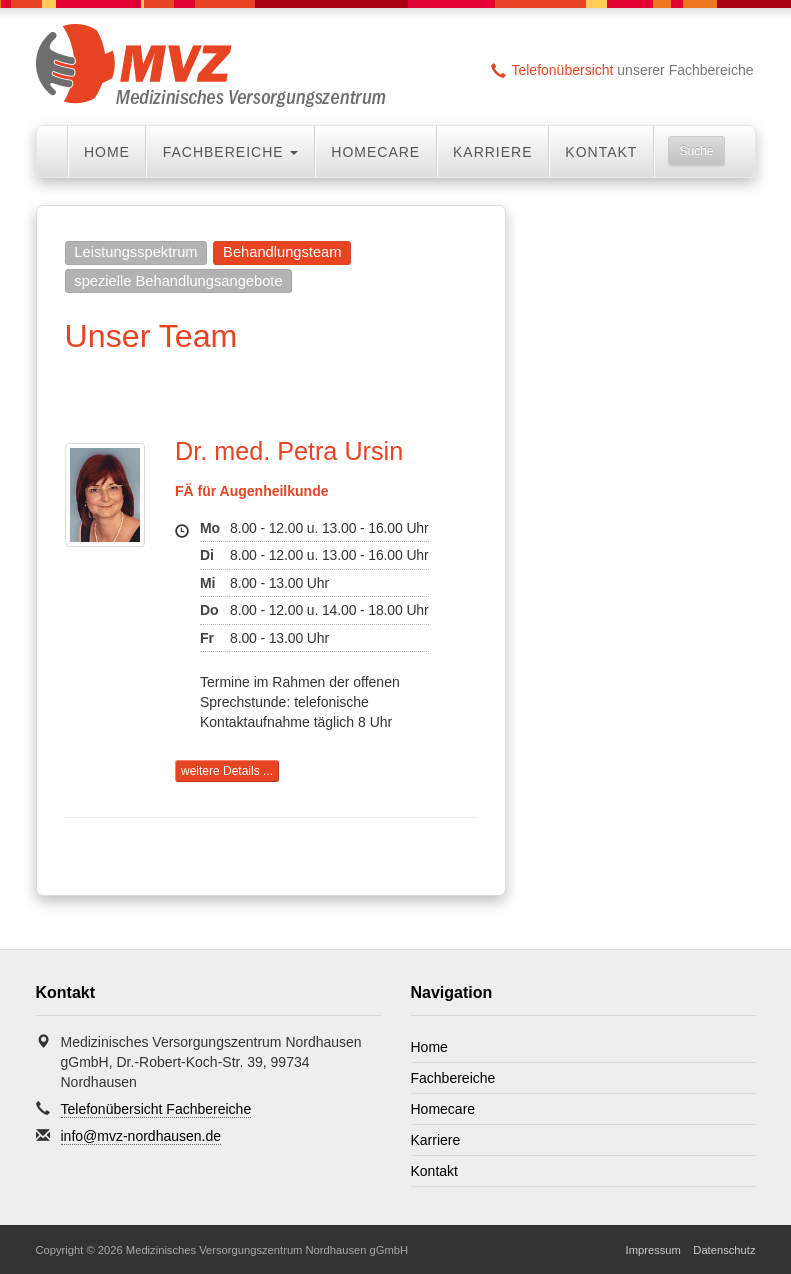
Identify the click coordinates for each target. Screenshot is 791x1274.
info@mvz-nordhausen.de (141, 1136)
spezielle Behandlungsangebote (178, 281)
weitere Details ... (227, 771)
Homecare (375, 152)
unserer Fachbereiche (622, 70)
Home (107, 152)
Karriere (493, 152)
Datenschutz (724, 1250)
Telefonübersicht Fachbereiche (156, 1109)
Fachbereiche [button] (231, 152)
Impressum (653, 1250)
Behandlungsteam (282, 252)
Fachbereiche (453, 1078)
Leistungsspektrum (135, 252)
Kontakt (601, 152)
